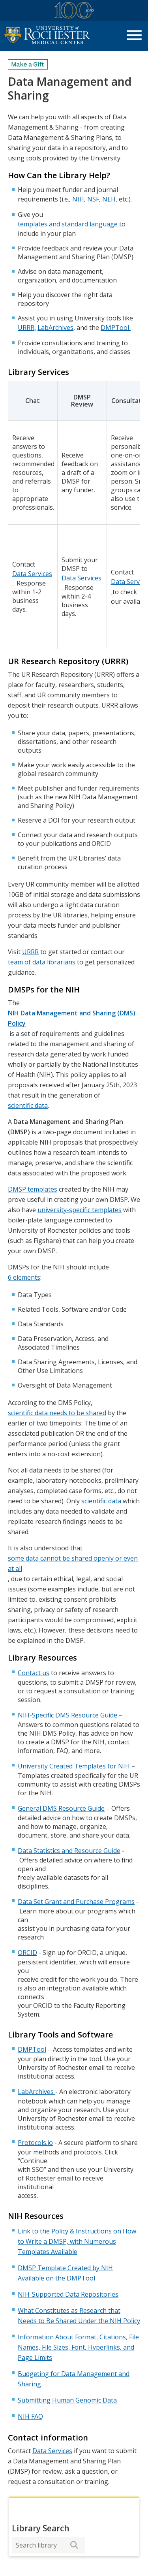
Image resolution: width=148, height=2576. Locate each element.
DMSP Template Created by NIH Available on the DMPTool (65, 2272)
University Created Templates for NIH (74, 1766)
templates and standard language (68, 224)
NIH (78, 199)
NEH (109, 199)
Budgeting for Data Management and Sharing (73, 2378)
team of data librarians (41, 962)
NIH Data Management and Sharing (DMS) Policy (71, 1018)
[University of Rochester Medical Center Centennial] (74, 11)
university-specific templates (79, 1209)
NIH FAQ (30, 2416)
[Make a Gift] (28, 64)
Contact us (33, 1672)
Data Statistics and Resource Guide (69, 1850)
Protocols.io (35, 2142)
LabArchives (55, 327)
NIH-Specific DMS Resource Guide (67, 1715)
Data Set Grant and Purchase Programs (76, 1901)
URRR (26, 327)
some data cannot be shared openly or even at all (73, 1563)
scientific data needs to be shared (57, 1413)
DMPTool (116, 327)
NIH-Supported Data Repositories (68, 2294)
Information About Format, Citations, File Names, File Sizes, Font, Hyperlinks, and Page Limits (78, 2347)
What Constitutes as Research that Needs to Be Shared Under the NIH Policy (79, 2315)
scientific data (28, 1105)
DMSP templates (32, 1189)
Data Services (32, 573)
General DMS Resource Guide (61, 1808)
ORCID (27, 1952)
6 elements (24, 1277)
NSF (93, 199)
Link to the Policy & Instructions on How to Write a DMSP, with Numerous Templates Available (77, 2241)
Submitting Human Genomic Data (67, 2400)
